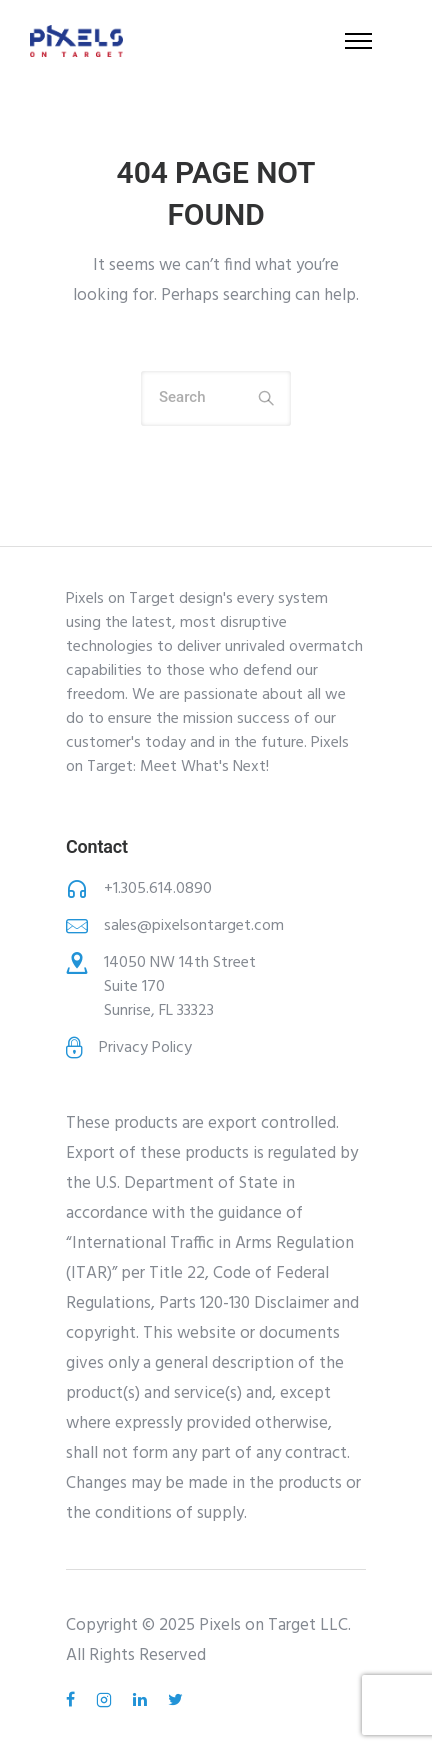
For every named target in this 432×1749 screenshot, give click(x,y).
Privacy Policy (145, 1048)
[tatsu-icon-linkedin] (143, 1700)
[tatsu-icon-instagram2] (107, 1700)
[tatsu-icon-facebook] (73, 1700)
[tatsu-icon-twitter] (175, 1700)
